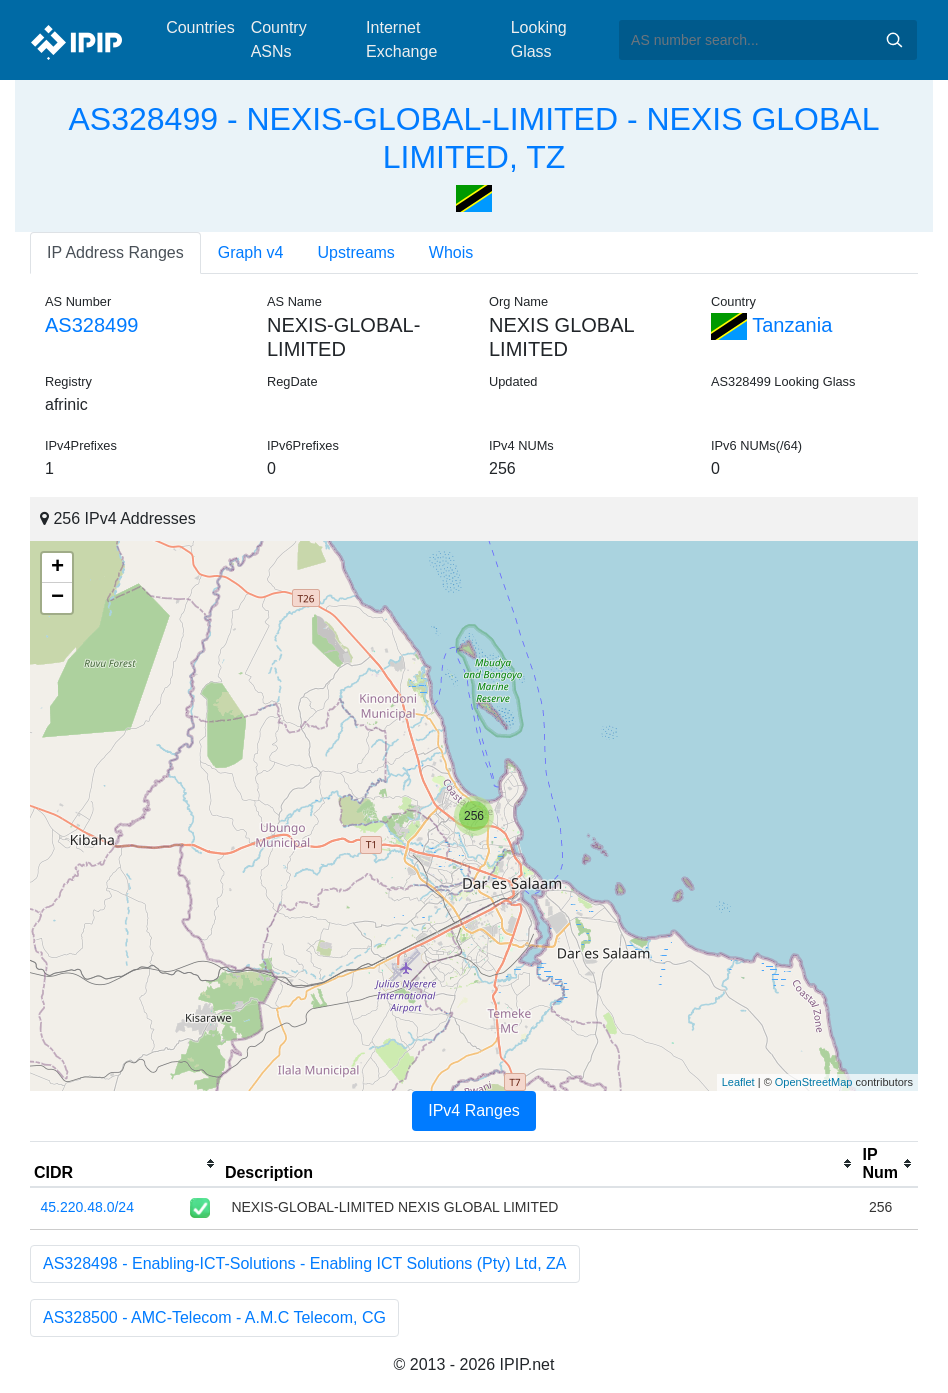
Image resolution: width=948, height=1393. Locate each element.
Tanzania (771, 325)
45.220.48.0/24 (87, 1207)
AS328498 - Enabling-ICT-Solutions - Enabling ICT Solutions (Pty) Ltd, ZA (305, 1263)
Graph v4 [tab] (251, 252)
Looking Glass (539, 39)
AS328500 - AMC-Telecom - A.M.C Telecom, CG (214, 1317)
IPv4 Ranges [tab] (474, 1110)
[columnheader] (125, 1164)
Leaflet (738, 1082)
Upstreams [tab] (356, 252)
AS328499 (91, 325)
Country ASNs (279, 39)
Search (894, 40)
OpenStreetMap (814, 1082)
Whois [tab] (451, 252)
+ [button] (57, 568)
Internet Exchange (401, 39)
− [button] (57, 598)
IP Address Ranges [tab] (115, 252)
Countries (200, 27)
